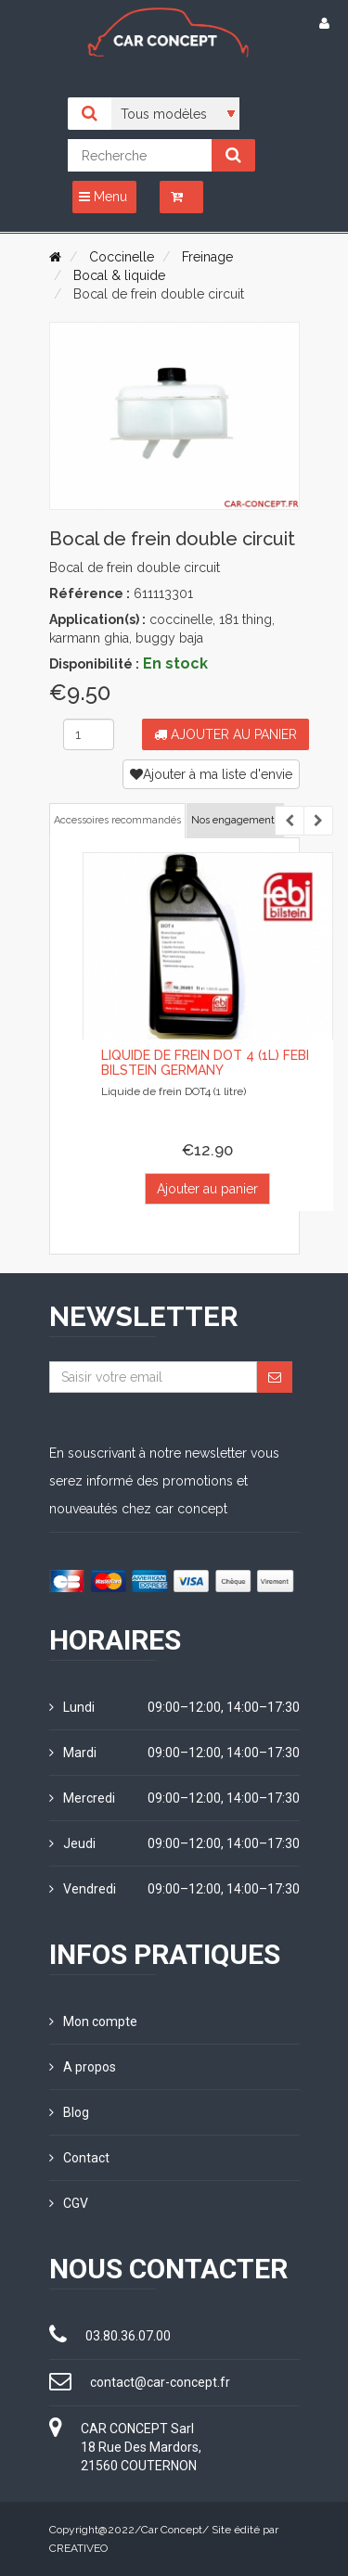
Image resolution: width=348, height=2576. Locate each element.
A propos (82, 2067)
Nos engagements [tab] (235, 820)
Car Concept (171, 2529)
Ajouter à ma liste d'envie (211, 774)
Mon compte (93, 2021)
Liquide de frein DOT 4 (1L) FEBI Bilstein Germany (205, 1062)
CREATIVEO (78, 2548)
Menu (103, 196)
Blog (69, 2112)
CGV (68, 2203)
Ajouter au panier (225, 734)
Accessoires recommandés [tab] (117, 820)
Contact (79, 2157)
